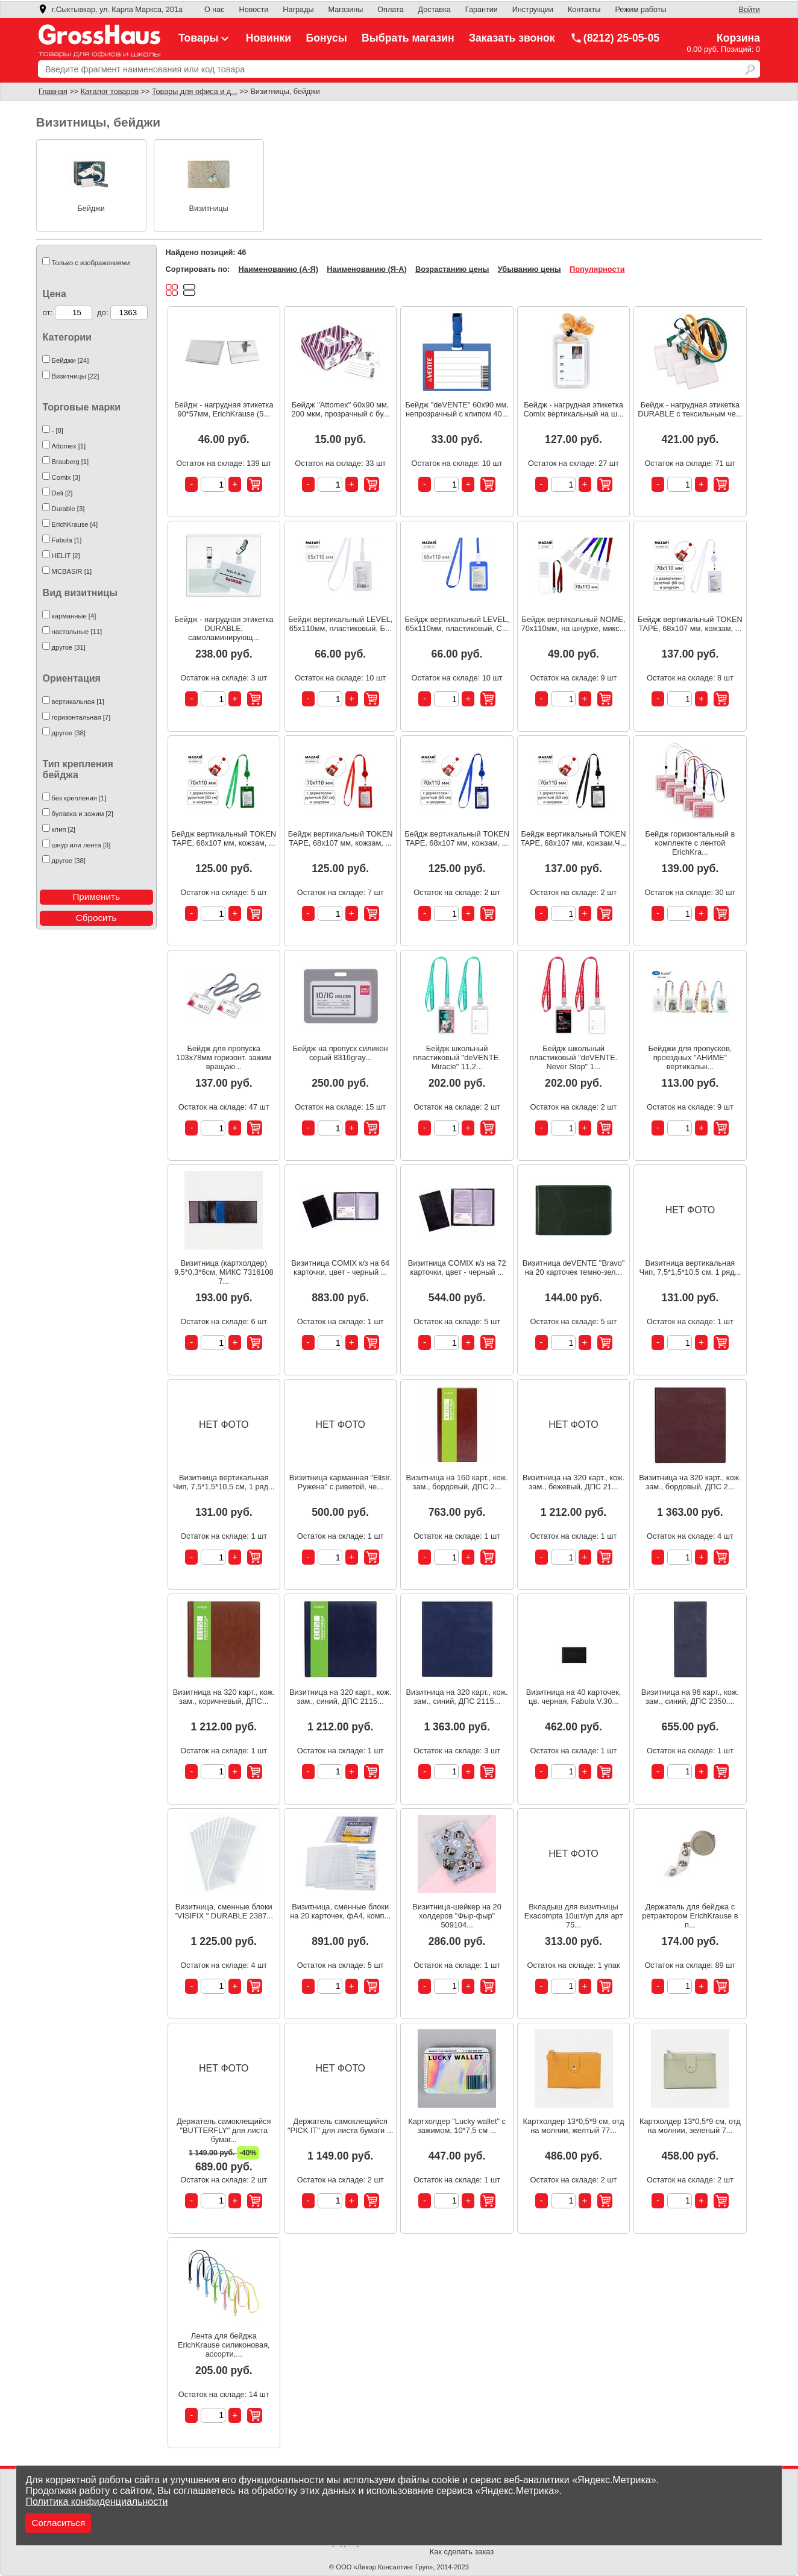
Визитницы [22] (75, 376)
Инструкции (532, 9)
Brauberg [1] (70, 461)
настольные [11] (77, 631)
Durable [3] (68, 508)
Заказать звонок (512, 38)
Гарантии (481, 9)
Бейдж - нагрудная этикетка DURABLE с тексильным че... (690, 409)
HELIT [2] (66, 555)
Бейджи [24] (70, 360)
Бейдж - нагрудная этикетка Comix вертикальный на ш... (573, 409)
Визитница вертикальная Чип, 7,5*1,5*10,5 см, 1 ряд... (690, 1267)
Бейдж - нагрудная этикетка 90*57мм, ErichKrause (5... (224, 409)
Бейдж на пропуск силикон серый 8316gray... (340, 1053)
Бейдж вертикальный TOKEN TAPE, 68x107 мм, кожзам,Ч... (574, 838)
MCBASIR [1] (72, 571)
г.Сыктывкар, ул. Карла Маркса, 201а (110, 9)
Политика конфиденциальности (96, 2501)
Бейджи (91, 208)
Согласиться (58, 2523)
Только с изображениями (91, 262)
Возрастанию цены (452, 269)
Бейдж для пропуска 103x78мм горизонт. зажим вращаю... (223, 1057)
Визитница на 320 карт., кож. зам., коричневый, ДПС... (224, 1697)
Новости (254, 9)
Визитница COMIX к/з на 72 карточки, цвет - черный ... (457, 1267)
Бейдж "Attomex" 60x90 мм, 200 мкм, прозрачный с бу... (340, 409)
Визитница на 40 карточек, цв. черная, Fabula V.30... (573, 1697)
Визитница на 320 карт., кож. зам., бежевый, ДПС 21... (573, 1482)
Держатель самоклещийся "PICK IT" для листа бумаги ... (340, 2126)
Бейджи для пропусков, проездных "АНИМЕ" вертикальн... (690, 1057)
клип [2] (63, 829)
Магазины (345, 9)
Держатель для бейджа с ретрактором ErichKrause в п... (690, 1915)
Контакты (584, 9)
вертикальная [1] (78, 701)
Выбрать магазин (408, 38)
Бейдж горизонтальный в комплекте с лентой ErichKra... (690, 842)
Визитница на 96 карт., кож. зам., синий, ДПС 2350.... (690, 1697)
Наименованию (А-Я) (278, 269)
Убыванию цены (529, 269)
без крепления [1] (79, 798)
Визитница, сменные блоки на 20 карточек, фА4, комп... (340, 1911)
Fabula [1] (67, 540)
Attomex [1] (69, 446)
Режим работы (640, 9)
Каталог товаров (110, 91)
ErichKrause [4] (75, 524)
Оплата (390, 9)
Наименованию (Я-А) (366, 269)
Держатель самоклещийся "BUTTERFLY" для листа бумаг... (224, 2130)
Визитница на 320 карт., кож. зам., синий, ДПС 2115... (340, 1697)
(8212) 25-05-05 (614, 38)
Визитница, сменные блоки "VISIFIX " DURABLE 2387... (224, 1911)
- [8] (57, 430)
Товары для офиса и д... (194, 91)
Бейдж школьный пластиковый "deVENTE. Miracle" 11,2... (456, 1057)
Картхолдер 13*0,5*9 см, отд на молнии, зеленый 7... (690, 2126)
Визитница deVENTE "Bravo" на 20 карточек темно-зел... (574, 1267)
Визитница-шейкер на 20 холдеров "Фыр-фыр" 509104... (456, 1915)
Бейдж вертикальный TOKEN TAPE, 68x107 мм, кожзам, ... (690, 624)
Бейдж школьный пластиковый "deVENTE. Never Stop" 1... (573, 1057)
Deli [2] (62, 493)
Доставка (434, 9)
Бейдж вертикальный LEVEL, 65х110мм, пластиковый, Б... (340, 624)
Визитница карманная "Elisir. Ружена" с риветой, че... (340, 1482)
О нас (214, 9)
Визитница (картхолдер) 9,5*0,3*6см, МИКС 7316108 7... (224, 1272)
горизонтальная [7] (81, 717)
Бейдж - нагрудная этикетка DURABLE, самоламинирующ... (224, 628)
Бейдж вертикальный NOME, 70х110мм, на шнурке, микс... (573, 624)
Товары (204, 38)
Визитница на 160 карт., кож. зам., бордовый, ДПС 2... (456, 1482)
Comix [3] (66, 477)
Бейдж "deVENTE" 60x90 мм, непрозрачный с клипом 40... (456, 409)
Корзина (738, 38)
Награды (298, 9)
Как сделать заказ (462, 2551)
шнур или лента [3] (81, 845)
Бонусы (326, 38)
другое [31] (69, 647)
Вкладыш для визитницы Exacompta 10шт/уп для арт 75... (573, 1915)
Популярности (597, 269)
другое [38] (69, 733)
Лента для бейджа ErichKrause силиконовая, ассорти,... (224, 2344)
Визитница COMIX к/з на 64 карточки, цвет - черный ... (340, 1267)
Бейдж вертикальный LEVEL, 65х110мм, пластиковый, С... (456, 624)
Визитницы (208, 208)
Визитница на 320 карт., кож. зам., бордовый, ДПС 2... (690, 1482)
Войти (749, 9)
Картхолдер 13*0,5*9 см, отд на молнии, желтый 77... (573, 2126)
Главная (53, 91)
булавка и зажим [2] (82, 813)
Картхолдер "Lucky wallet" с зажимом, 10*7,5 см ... (457, 2126)
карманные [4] (74, 616)
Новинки (268, 38)
